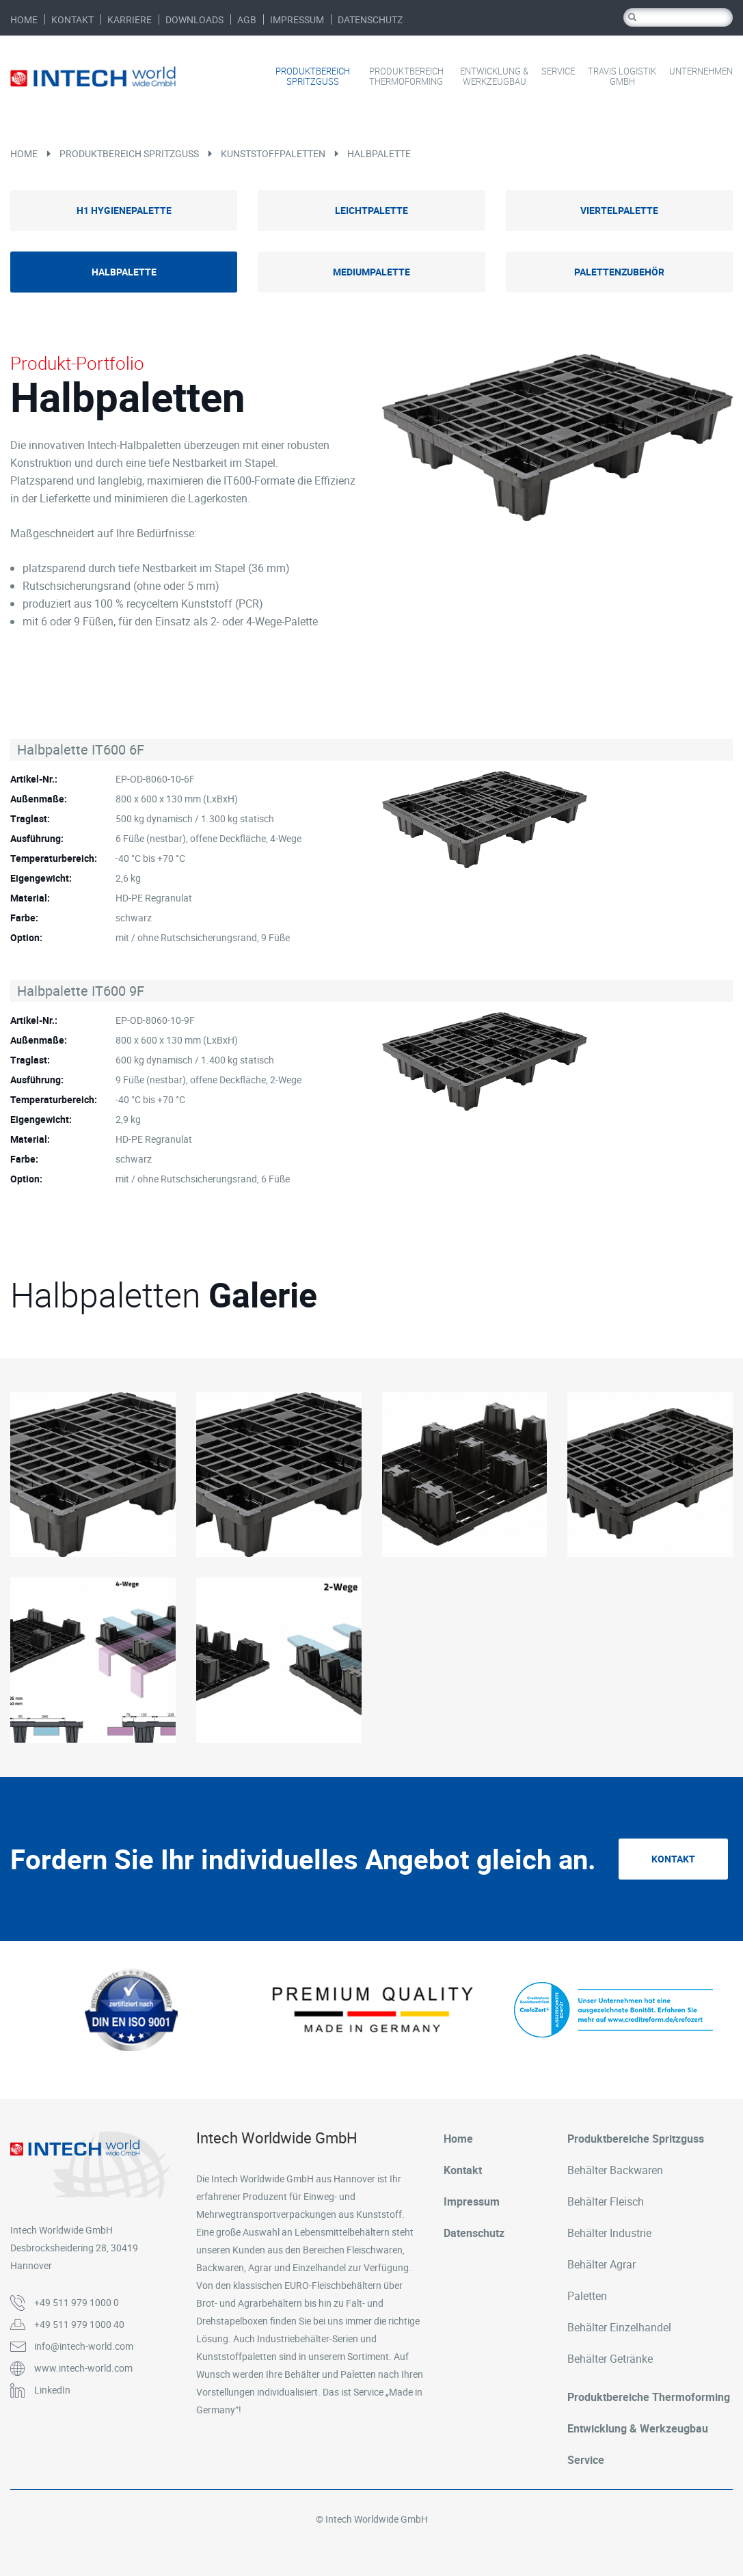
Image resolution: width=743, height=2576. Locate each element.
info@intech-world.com (83, 2346)
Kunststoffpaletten (273, 153)
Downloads (194, 19)
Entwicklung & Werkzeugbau (494, 76)
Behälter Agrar (601, 2264)
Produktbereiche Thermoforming (648, 2396)
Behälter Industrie (609, 2232)
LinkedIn (52, 2389)
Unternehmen (701, 71)
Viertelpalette (619, 210)
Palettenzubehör (619, 271)
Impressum (297, 19)
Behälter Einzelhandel (619, 2327)
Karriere (129, 19)
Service (558, 71)
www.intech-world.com (83, 2367)
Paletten (587, 2295)
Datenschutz (370, 19)
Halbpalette (379, 153)
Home (24, 19)
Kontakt (72, 19)
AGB (246, 19)
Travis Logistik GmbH (622, 76)
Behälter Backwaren (615, 2170)
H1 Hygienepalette (124, 210)
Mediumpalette (371, 271)
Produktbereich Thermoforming (406, 76)
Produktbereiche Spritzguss (635, 2138)
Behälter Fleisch (605, 2201)
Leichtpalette (371, 210)
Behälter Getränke (610, 2358)
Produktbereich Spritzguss (312, 76)
